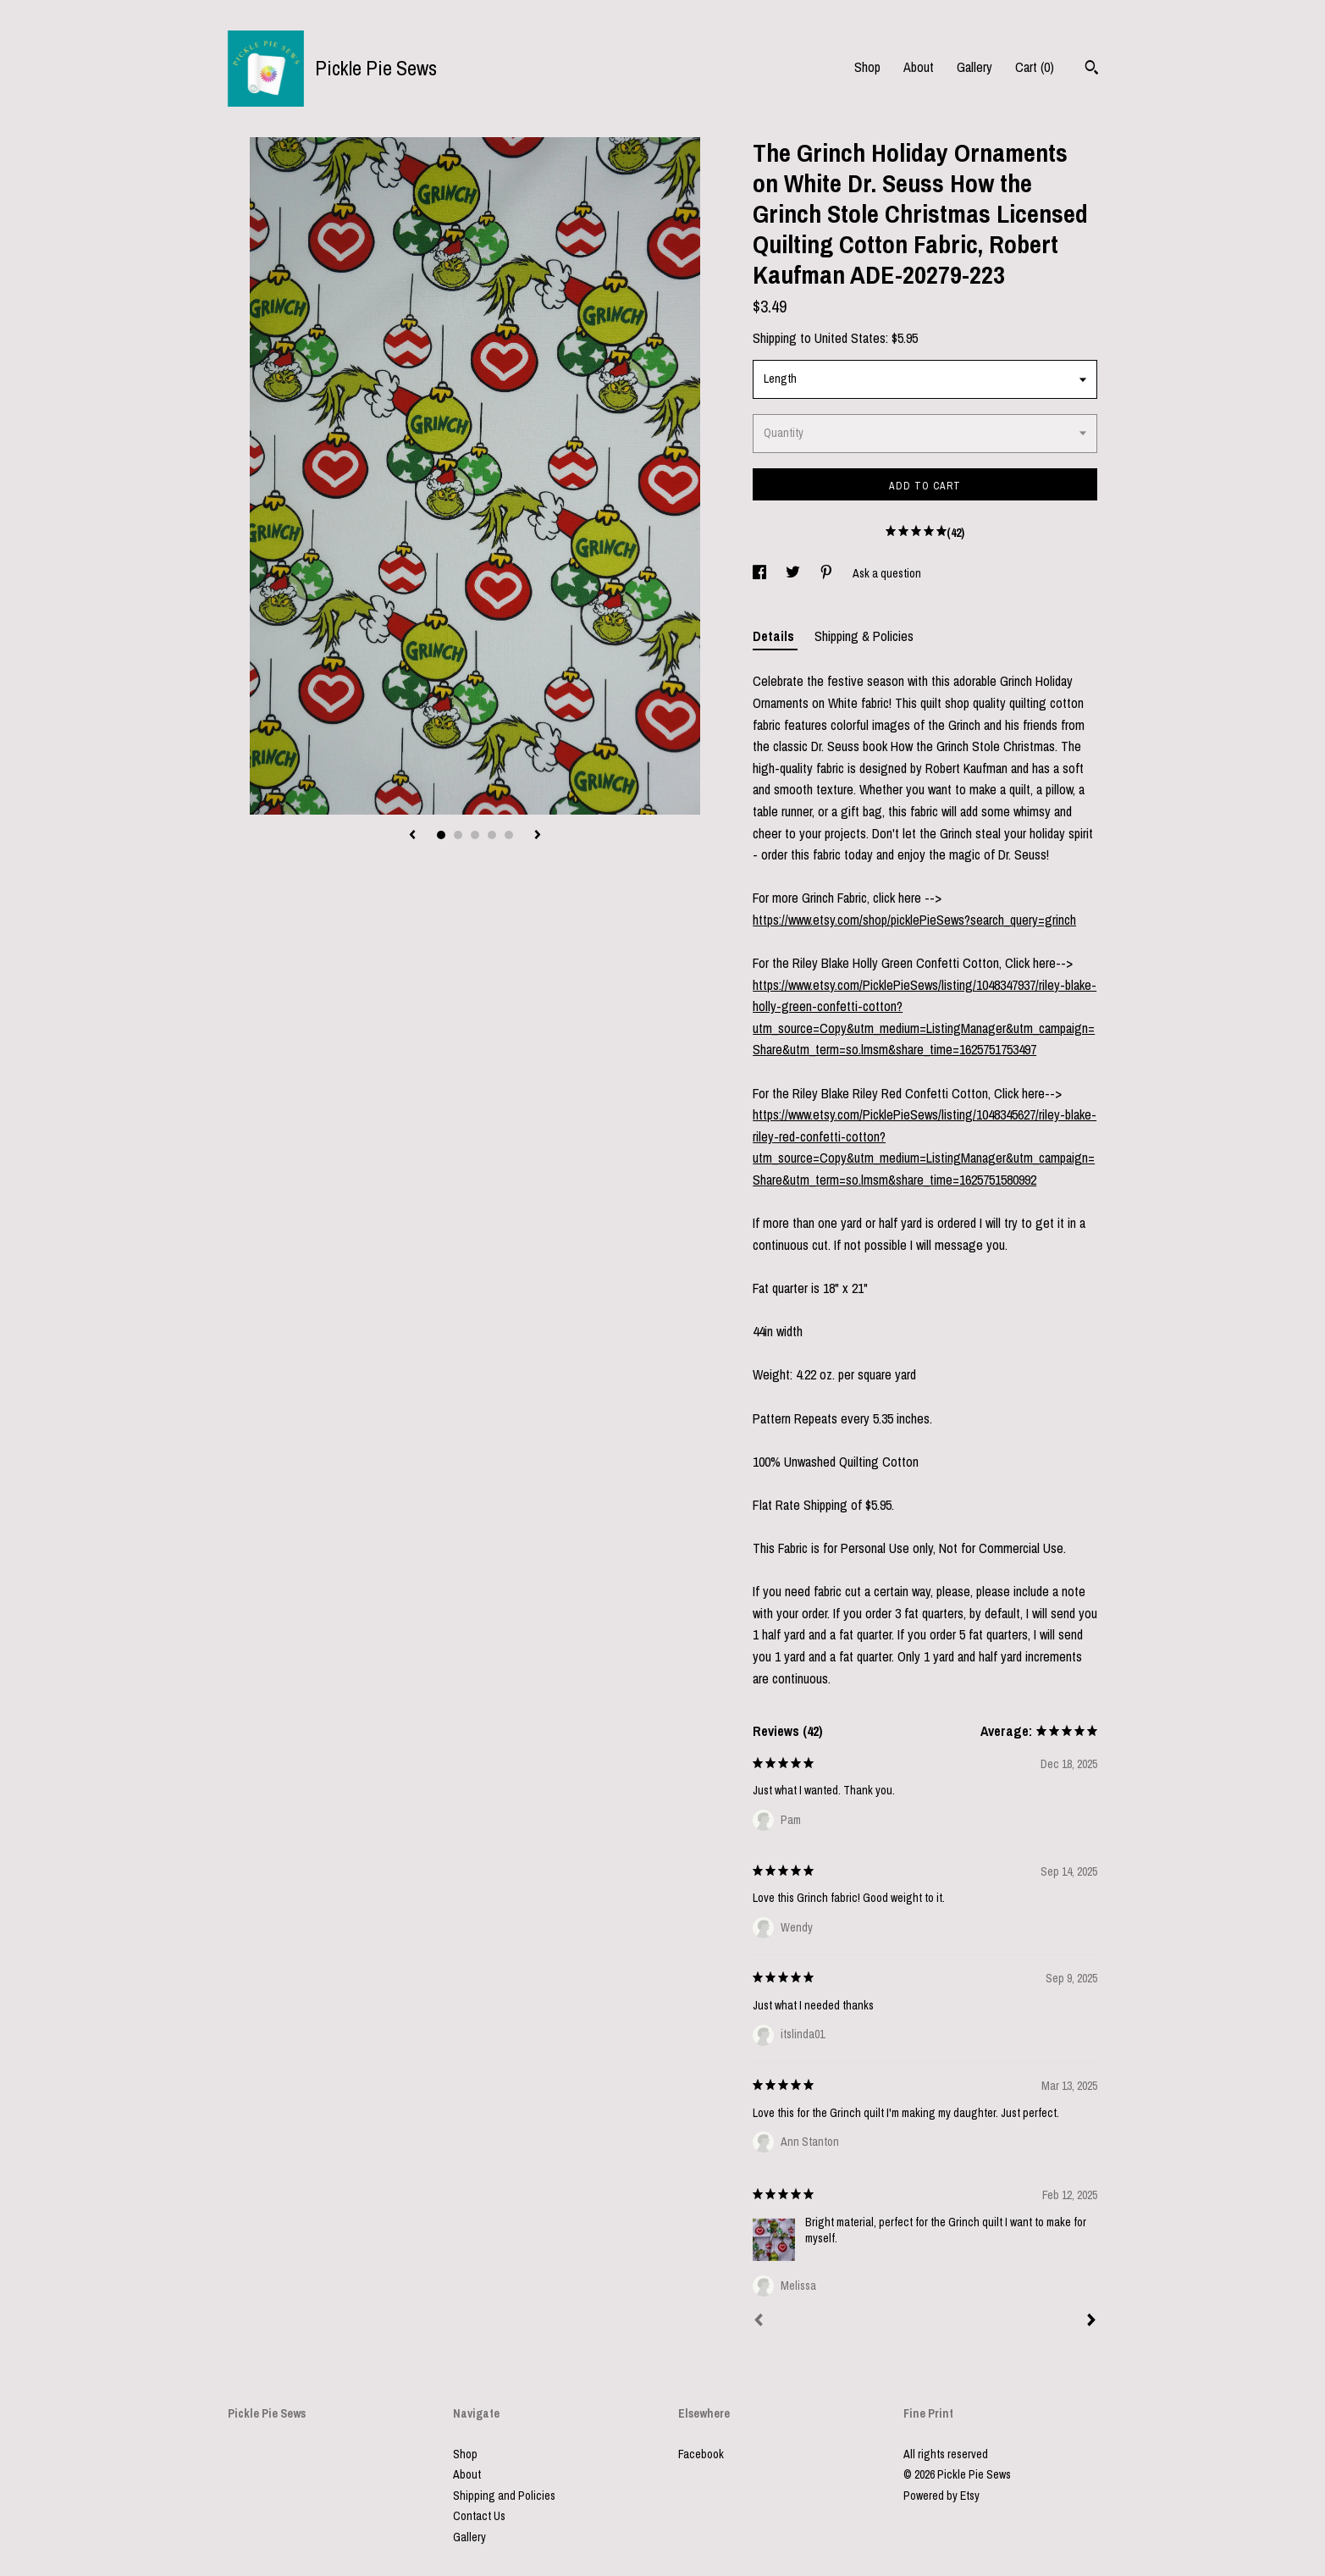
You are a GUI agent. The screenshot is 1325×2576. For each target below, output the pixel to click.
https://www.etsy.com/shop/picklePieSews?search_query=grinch (914, 919)
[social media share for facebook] (761, 573)
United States (850, 338)
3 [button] (475, 835)
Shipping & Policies (864, 636)
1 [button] (441, 835)
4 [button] (492, 835)
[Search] (1091, 69)
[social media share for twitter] (794, 573)
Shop (867, 67)
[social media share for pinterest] (828, 573)
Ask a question (887, 573)
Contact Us (479, 2515)
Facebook (701, 2454)
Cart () (1034, 67)
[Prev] (759, 2321)
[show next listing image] (537, 836)
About (918, 67)
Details (775, 636)
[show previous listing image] (412, 836)
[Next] (1091, 2321)
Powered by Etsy (941, 2495)
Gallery (974, 67)
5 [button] (509, 835)
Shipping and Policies (504, 2495)
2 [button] (458, 835)
